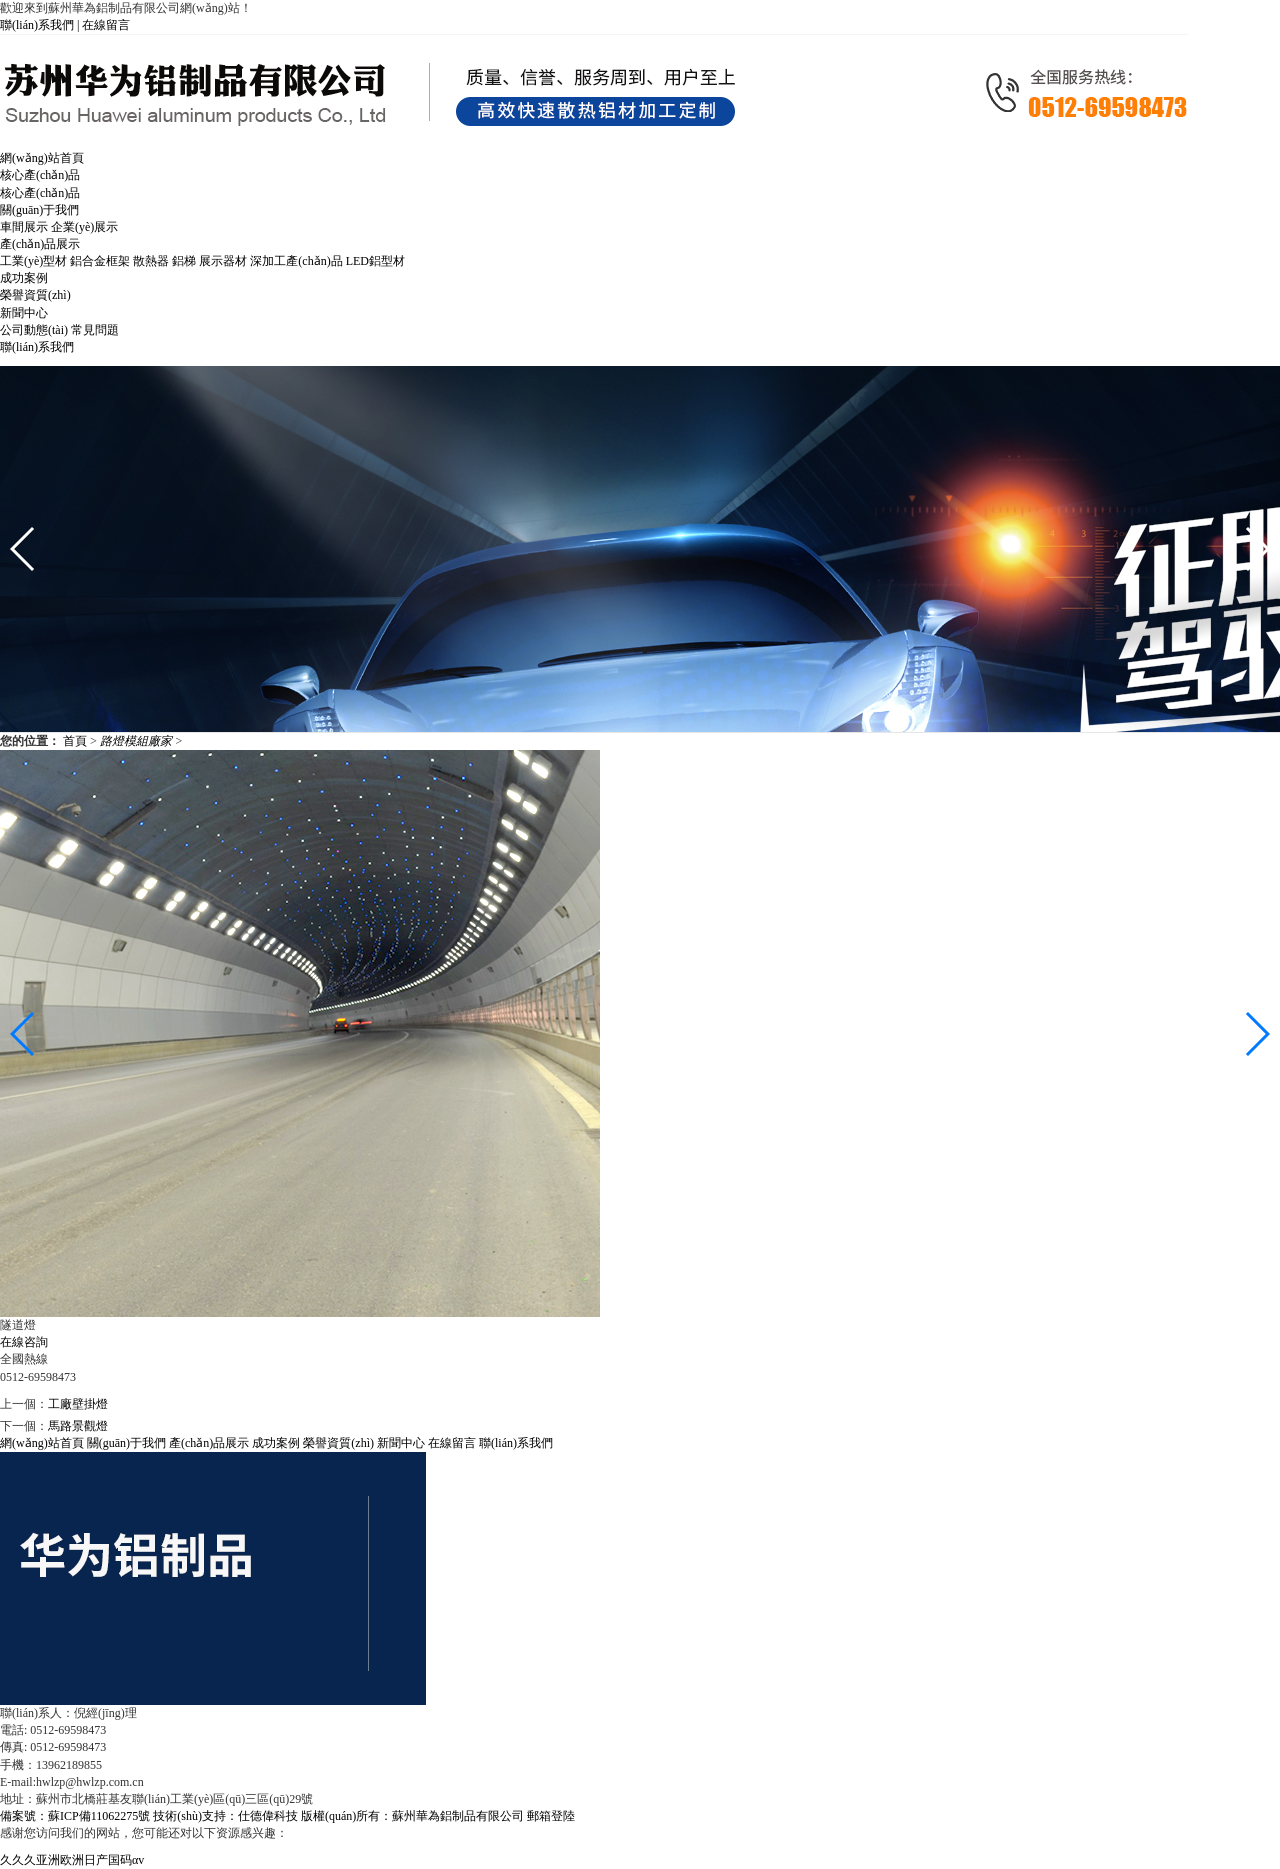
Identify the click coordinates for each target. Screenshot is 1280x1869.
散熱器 (151, 261)
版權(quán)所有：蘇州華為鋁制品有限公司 (414, 1816)
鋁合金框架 (100, 261)
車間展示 (24, 227)
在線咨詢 (24, 1342)
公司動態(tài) (34, 330)
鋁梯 (184, 261)
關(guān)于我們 (126, 1443)
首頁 (76, 741)
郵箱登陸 (551, 1816)
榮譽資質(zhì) (338, 1443)
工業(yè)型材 (33, 261)
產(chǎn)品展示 (209, 1443)
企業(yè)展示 (84, 227)
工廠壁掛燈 (78, 1404)
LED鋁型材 (375, 261)
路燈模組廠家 (137, 741)
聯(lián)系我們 (516, 1443)
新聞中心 (401, 1443)
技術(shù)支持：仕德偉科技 (225, 1816)
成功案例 (276, 1443)
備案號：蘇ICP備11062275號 (75, 1816)
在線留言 (106, 25)
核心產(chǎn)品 (40, 193)
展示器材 (223, 261)
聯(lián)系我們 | (41, 25)
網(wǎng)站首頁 (42, 1443)
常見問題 (95, 330)
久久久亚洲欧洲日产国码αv (72, 1860)
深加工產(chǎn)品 (296, 261)
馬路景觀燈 (78, 1426)
